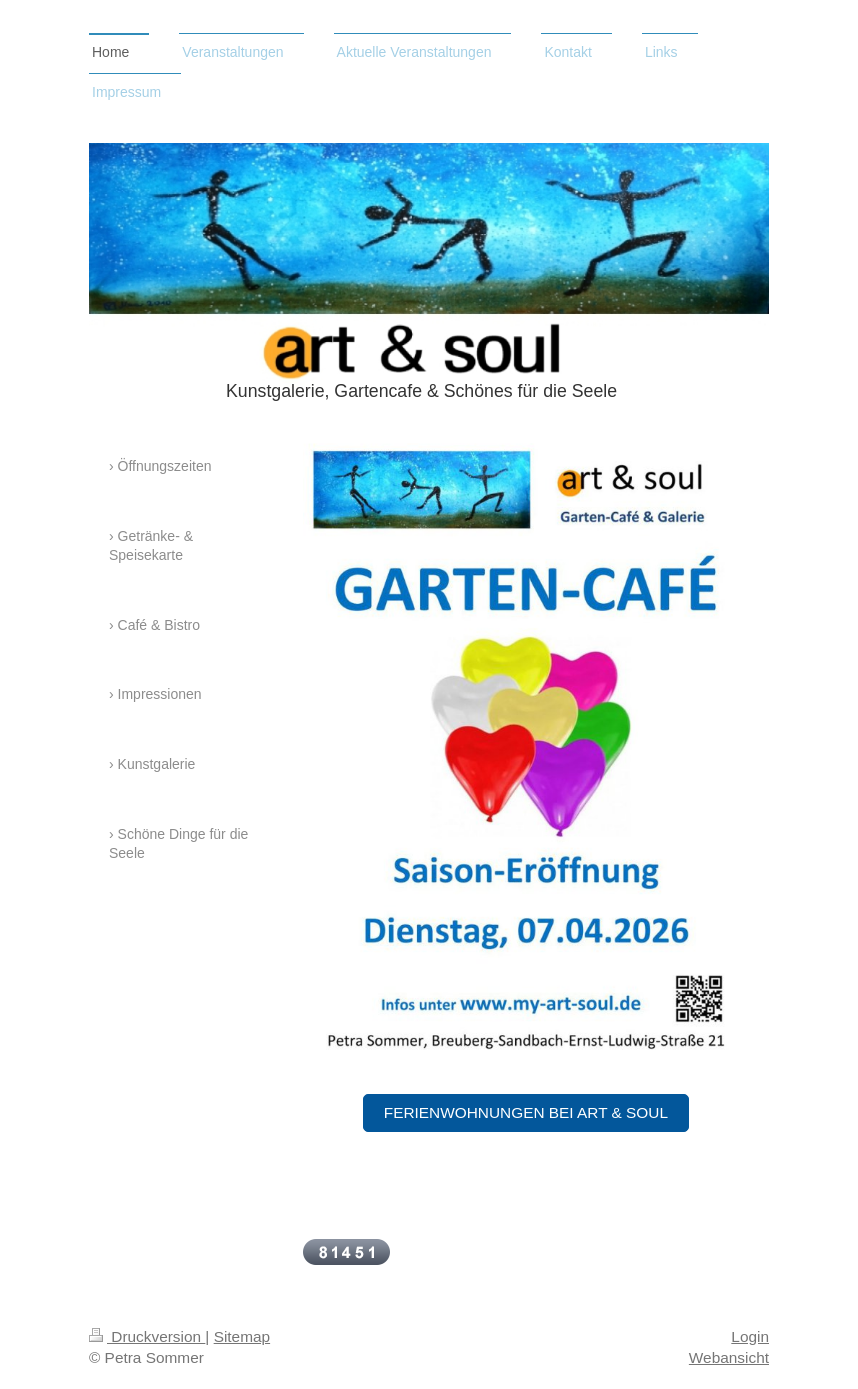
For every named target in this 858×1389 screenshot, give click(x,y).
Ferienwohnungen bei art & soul (526, 1112)
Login (750, 1336)
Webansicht (729, 1357)
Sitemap (242, 1336)
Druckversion (147, 1336)
